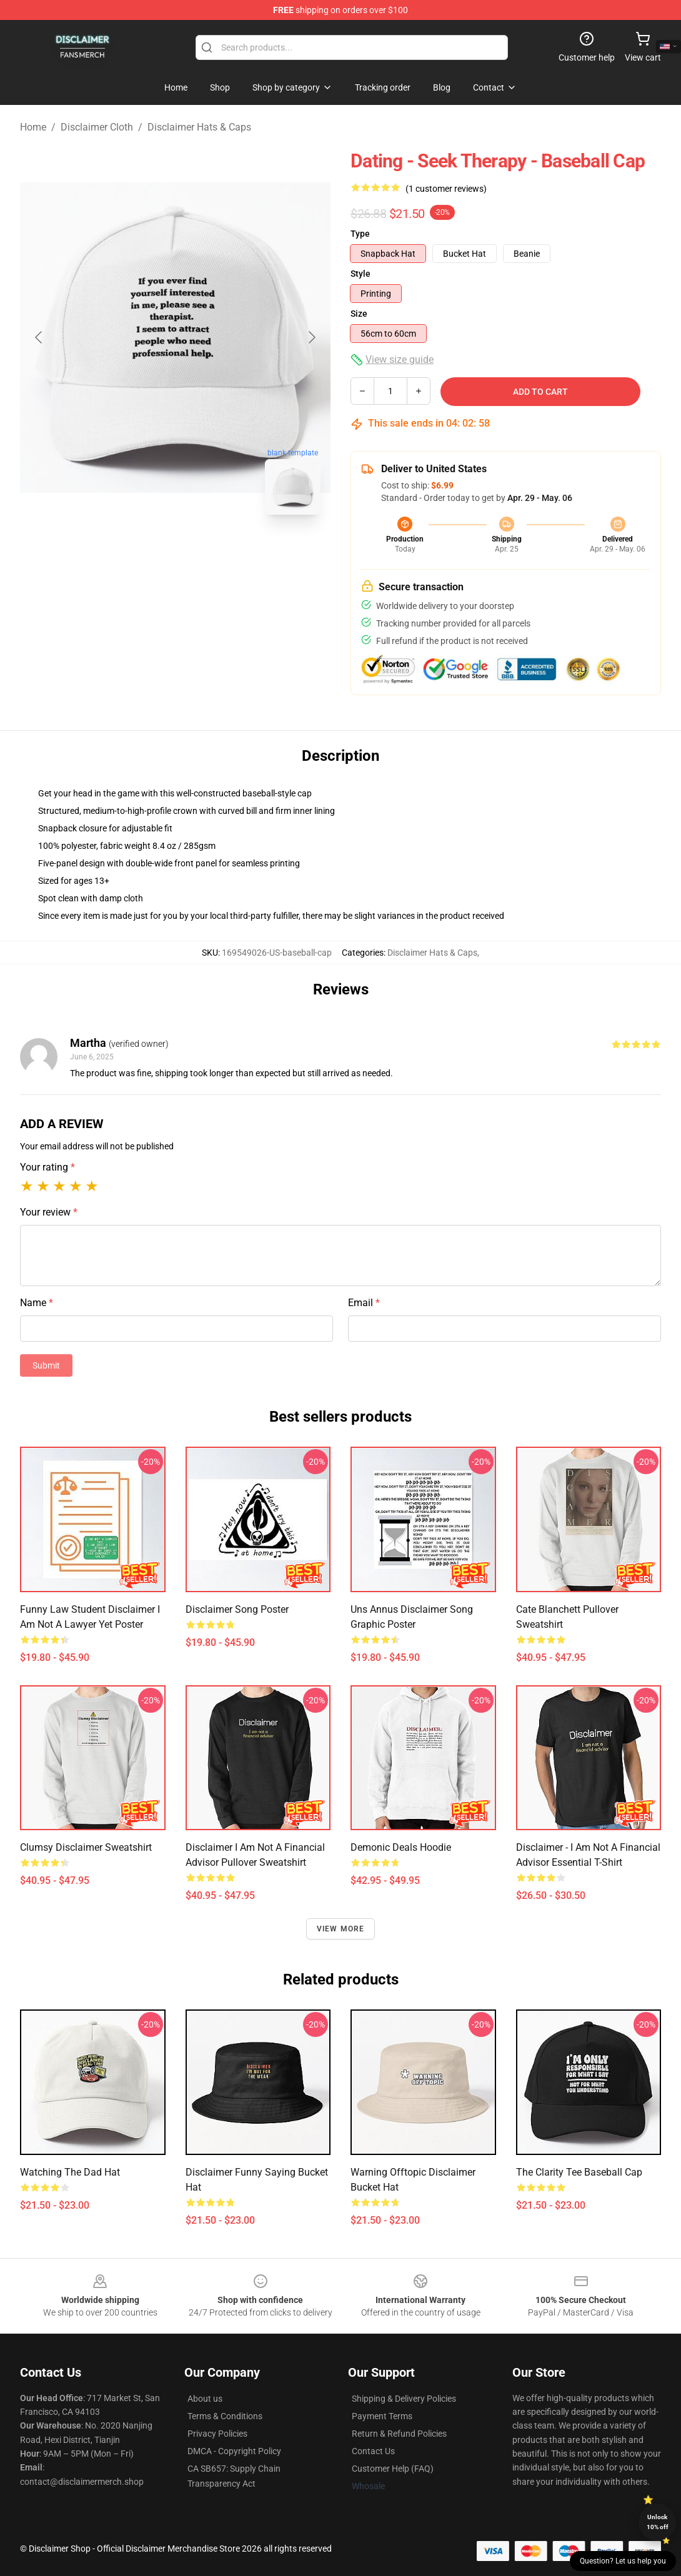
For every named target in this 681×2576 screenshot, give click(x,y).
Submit (46, 1365)
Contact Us (373, 2451)
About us (204, 2399)
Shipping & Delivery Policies (404, 2399)
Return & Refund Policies (399, 2434)
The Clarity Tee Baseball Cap (579, 2172)
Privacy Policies (217, 2434)
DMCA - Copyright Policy (234, 2451)
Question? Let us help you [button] (623, 2561)
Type (360, 234)
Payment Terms (382, 2416)
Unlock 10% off (658, 2522)
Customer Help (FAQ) (393, 2469)
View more (341, 1929)
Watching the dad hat (70, 2172)
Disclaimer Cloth (97, 127)
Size (358, 314)
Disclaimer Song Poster (237, 1609)
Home (33, 127)
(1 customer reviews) (446, 189)
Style (360, 274)
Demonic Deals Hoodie (400, 1847)
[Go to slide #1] (143, 552)
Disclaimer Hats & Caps (199, 127)
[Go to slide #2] (208, 552)
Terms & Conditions (224, 2416)
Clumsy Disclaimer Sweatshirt (86, 1847)
